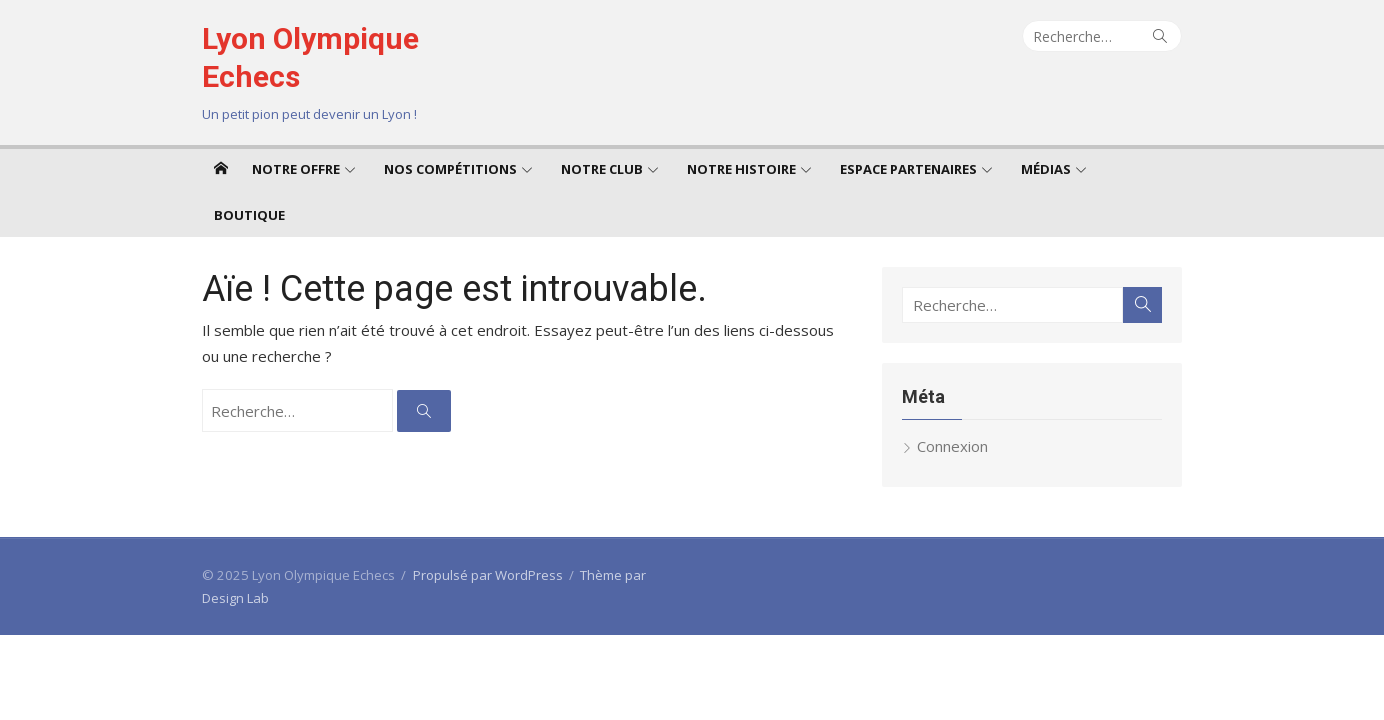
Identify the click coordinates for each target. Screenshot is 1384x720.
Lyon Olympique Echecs (310, 57)
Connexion (952, 446)
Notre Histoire (741, 169)
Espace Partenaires (908, 169)
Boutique (249, 215)
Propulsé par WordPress (488, 575)
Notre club (602, 169)
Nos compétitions (450, 169)
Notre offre (296, 169)
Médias (1046, 169)
